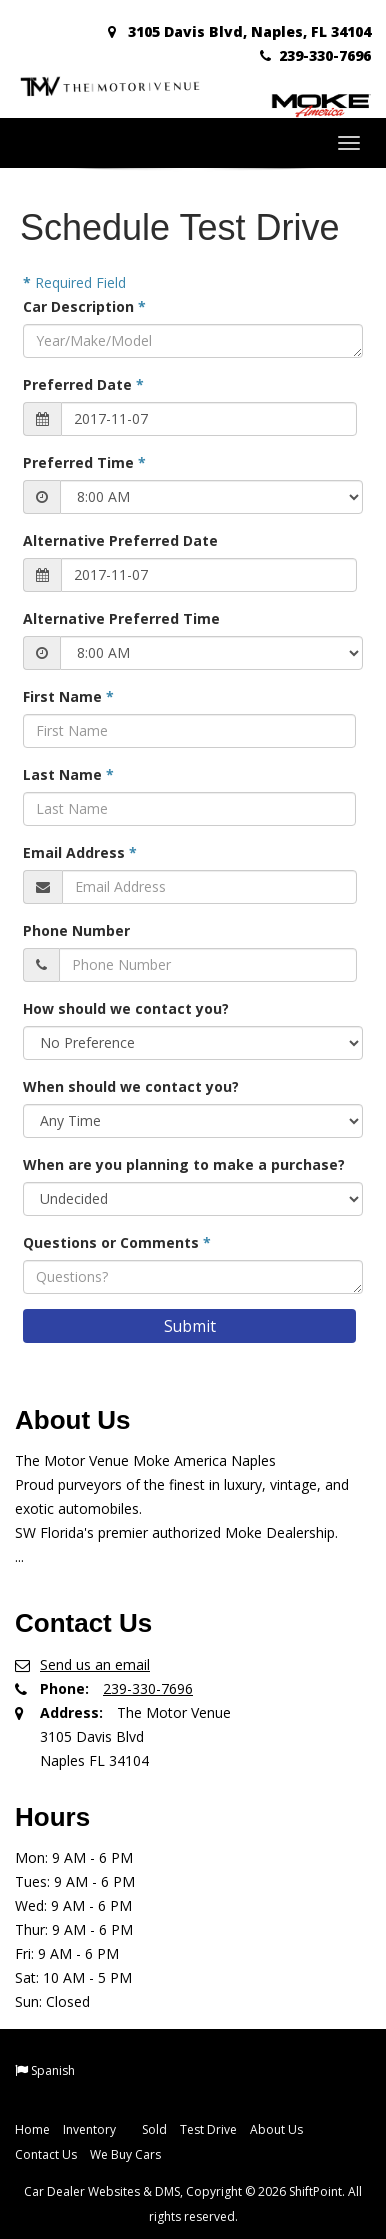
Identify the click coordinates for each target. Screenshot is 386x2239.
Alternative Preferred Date (120, 540)
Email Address (80, 852)
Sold (154, 2129)
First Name (68, 696)
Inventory (96, 2129)
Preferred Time (84, 462)
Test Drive (208, 2129)
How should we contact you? (126, 1008)
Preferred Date (83, 384)
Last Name (68, 774)
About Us (276, 2129)
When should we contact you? (131, 1086)
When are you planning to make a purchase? (184, 1164)
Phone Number (76, 930)
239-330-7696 (315, 55)
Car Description (84, 306)
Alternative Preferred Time (121, 618)
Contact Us (46, 2154)
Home (32, 2129)
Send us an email (95, 1664)
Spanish (53, 2070)
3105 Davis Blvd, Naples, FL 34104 (239, 31)
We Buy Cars (125, 2154)
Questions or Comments (117, 1242)
